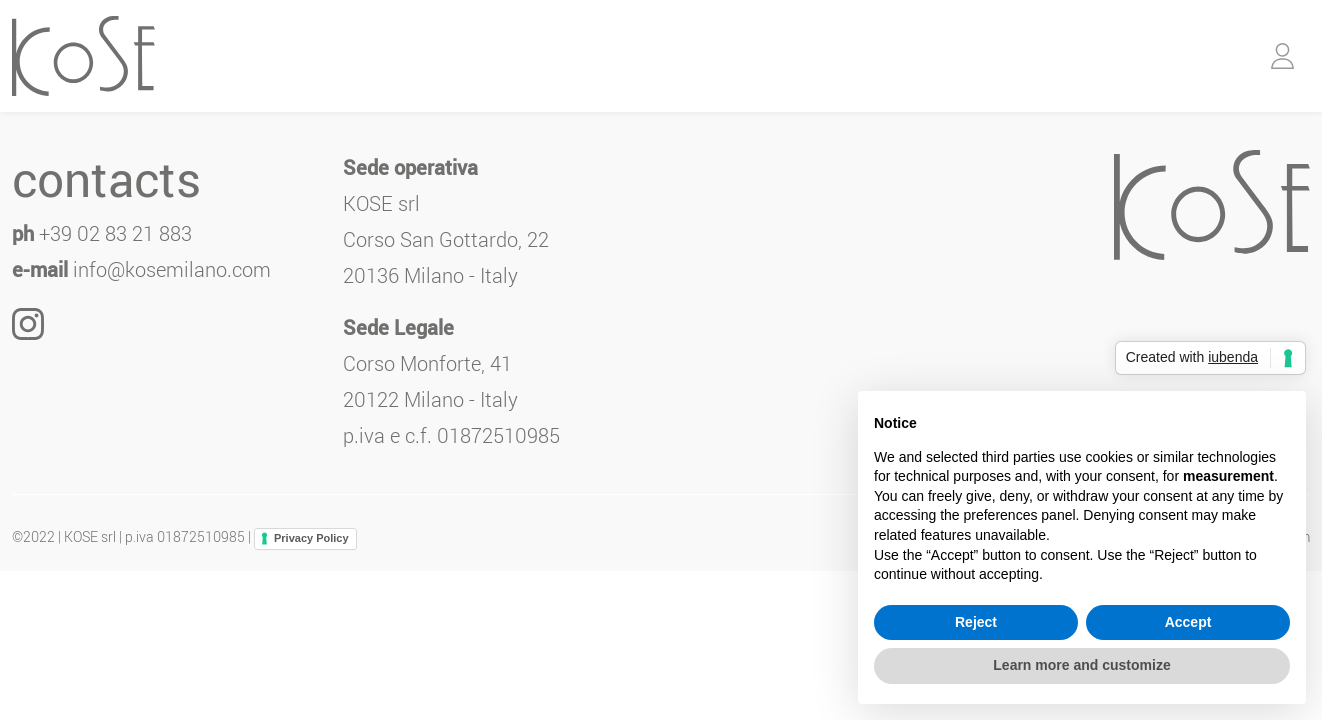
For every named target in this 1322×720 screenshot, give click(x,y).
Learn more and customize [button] (1081, 665)
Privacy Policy (311, 538)
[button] (1282, 56)
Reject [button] (976, 622)
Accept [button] (1188, 622)
